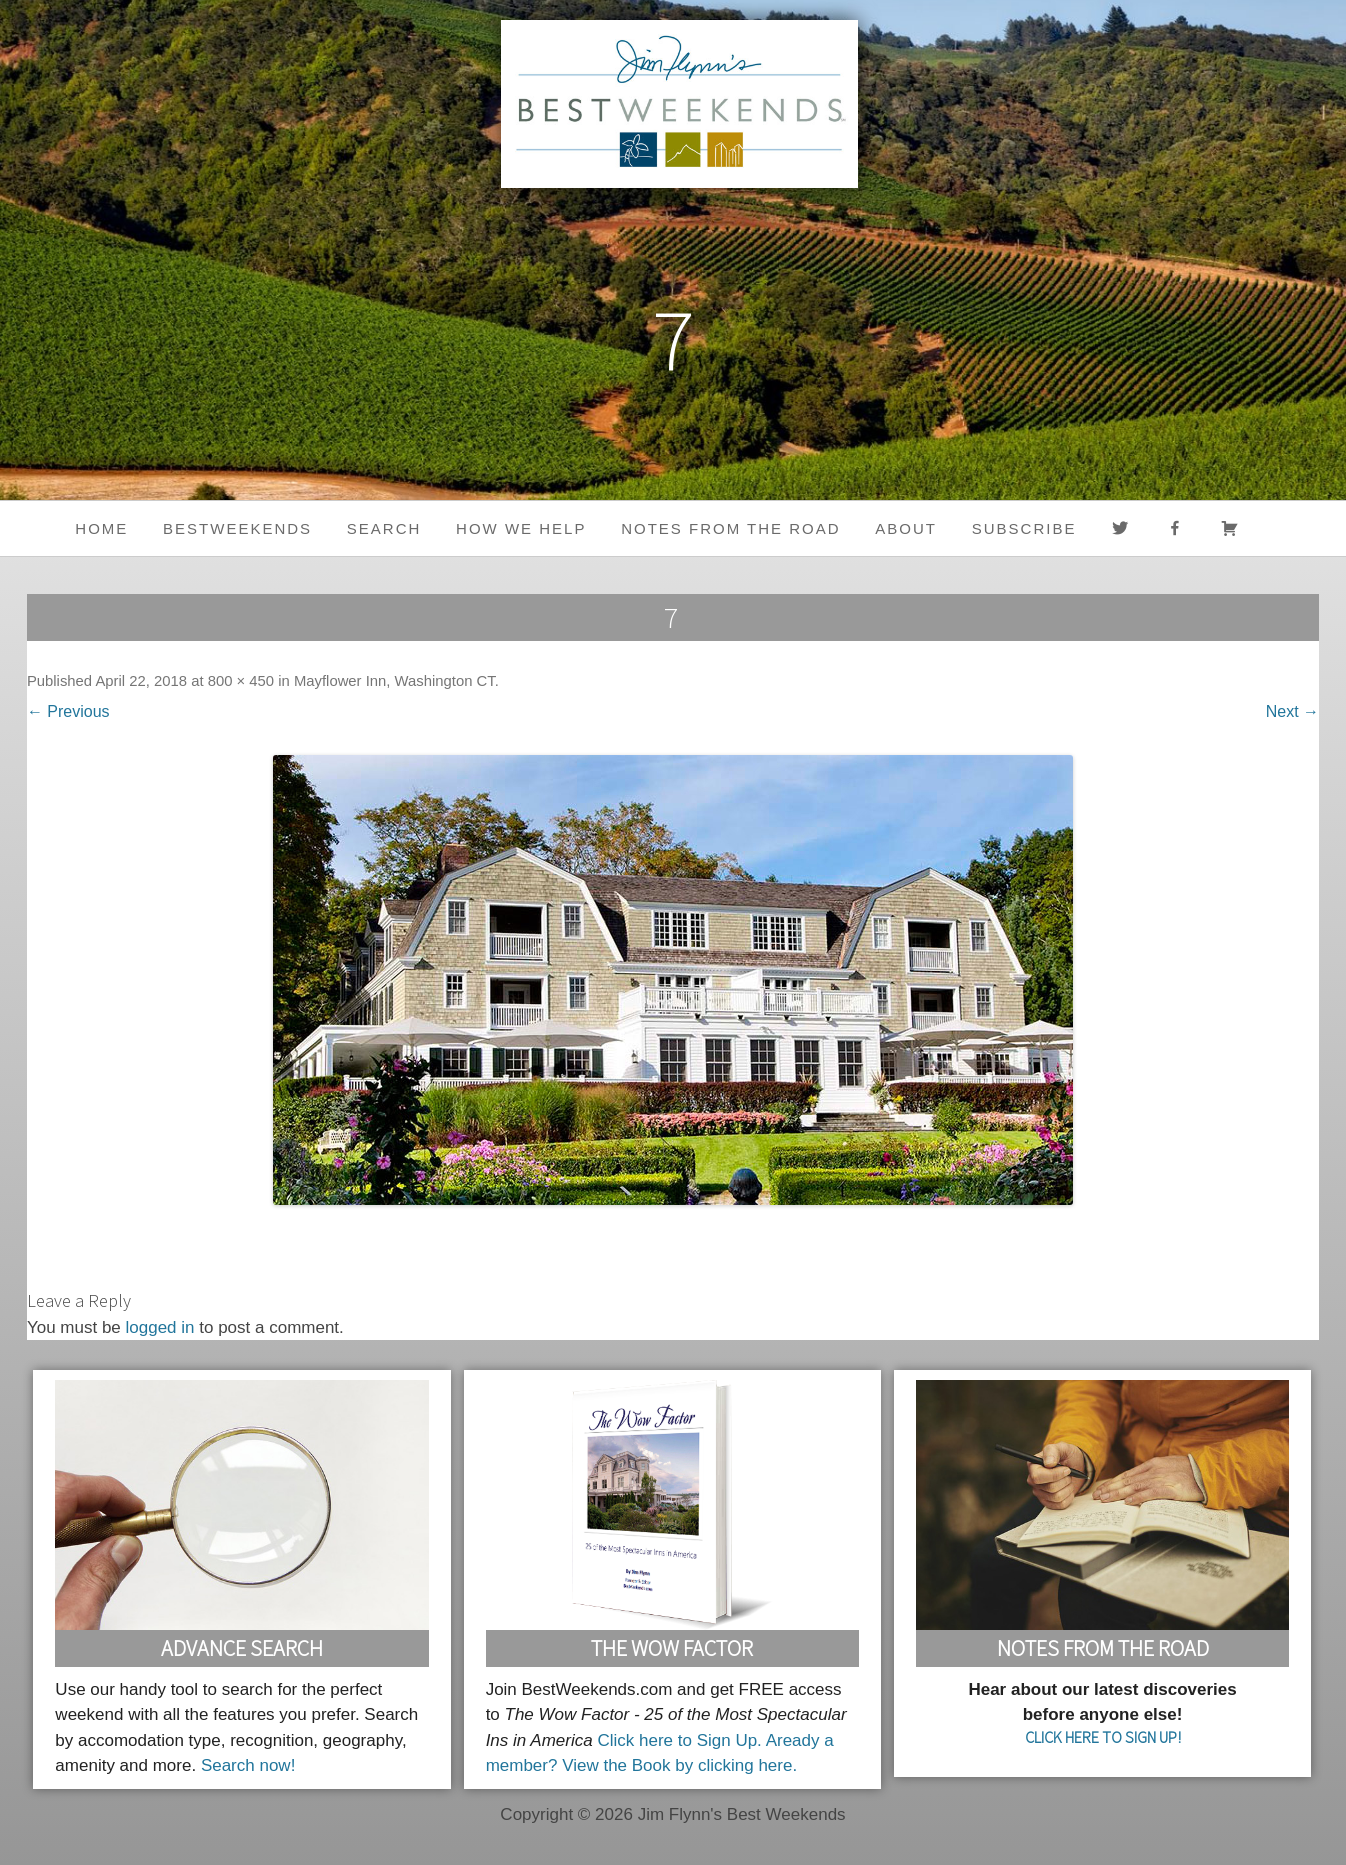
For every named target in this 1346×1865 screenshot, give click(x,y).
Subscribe (1024, 528)
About (906, 528)
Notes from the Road (730, 528)
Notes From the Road (1103, 1648)
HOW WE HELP (521, 528)
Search (384, 528)
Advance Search (242, 1648)
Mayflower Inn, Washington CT (394, 681)
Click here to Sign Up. (679, 1740)
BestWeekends (237, 528)
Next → (1292, 711)
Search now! (248, 1765)
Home (101, 528)
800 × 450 (241, 681)
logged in (160, 1327)
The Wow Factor (672, 1648)
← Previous (68, 711)
